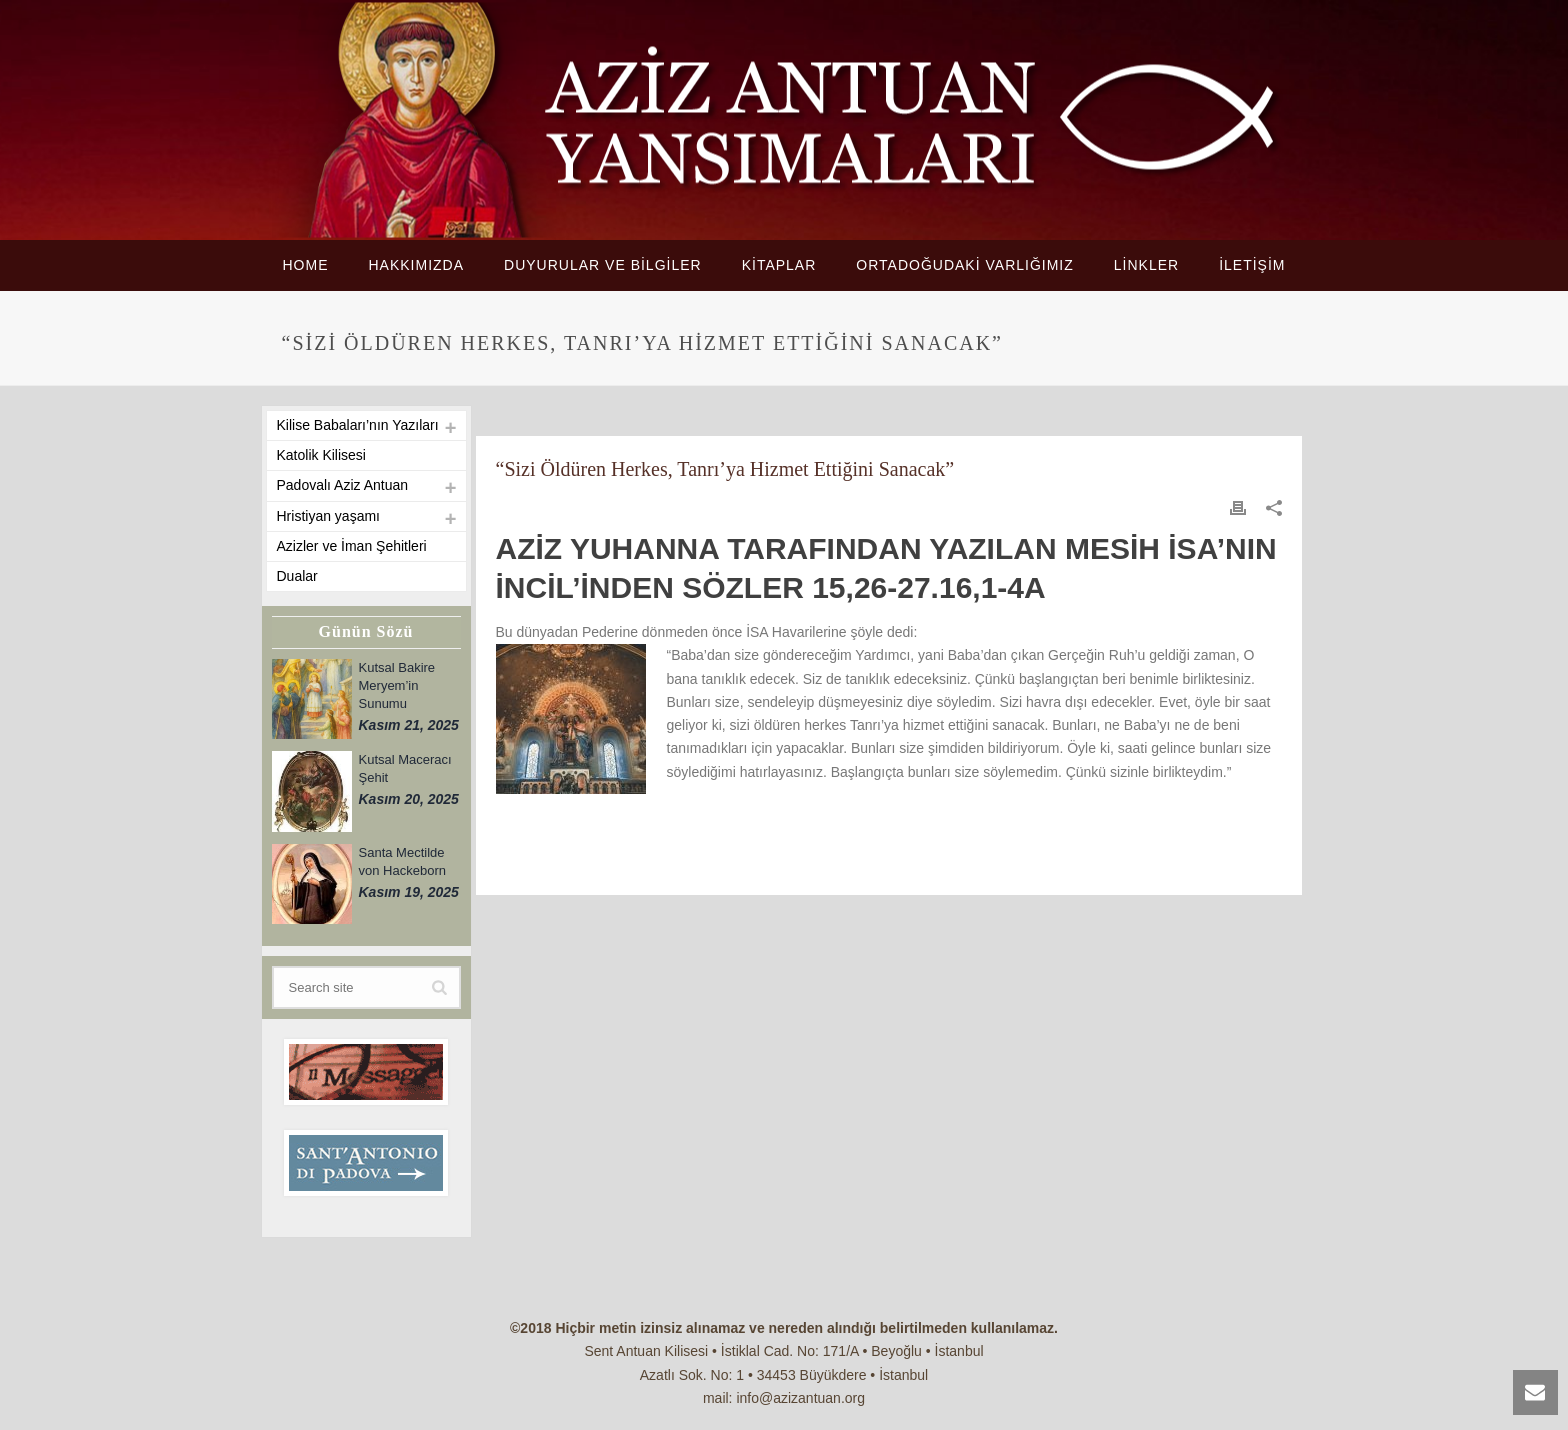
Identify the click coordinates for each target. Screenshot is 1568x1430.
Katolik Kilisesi (321, 455)
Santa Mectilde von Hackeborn (402, 861)
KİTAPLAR (779, 265)
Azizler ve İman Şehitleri (352, 546)
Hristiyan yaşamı (328, 516)
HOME (305, 265)
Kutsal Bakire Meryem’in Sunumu (397, 685)
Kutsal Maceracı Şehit (405, 768)
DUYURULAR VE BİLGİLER (603, 265)
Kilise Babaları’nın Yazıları (358, 425)
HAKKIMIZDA (416, 265)
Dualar (297, 576)
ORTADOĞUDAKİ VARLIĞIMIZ (964, 265)
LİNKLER (1146, 265)
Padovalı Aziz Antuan (343, 485)
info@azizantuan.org (800, 1398)
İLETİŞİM (1252, 265)
